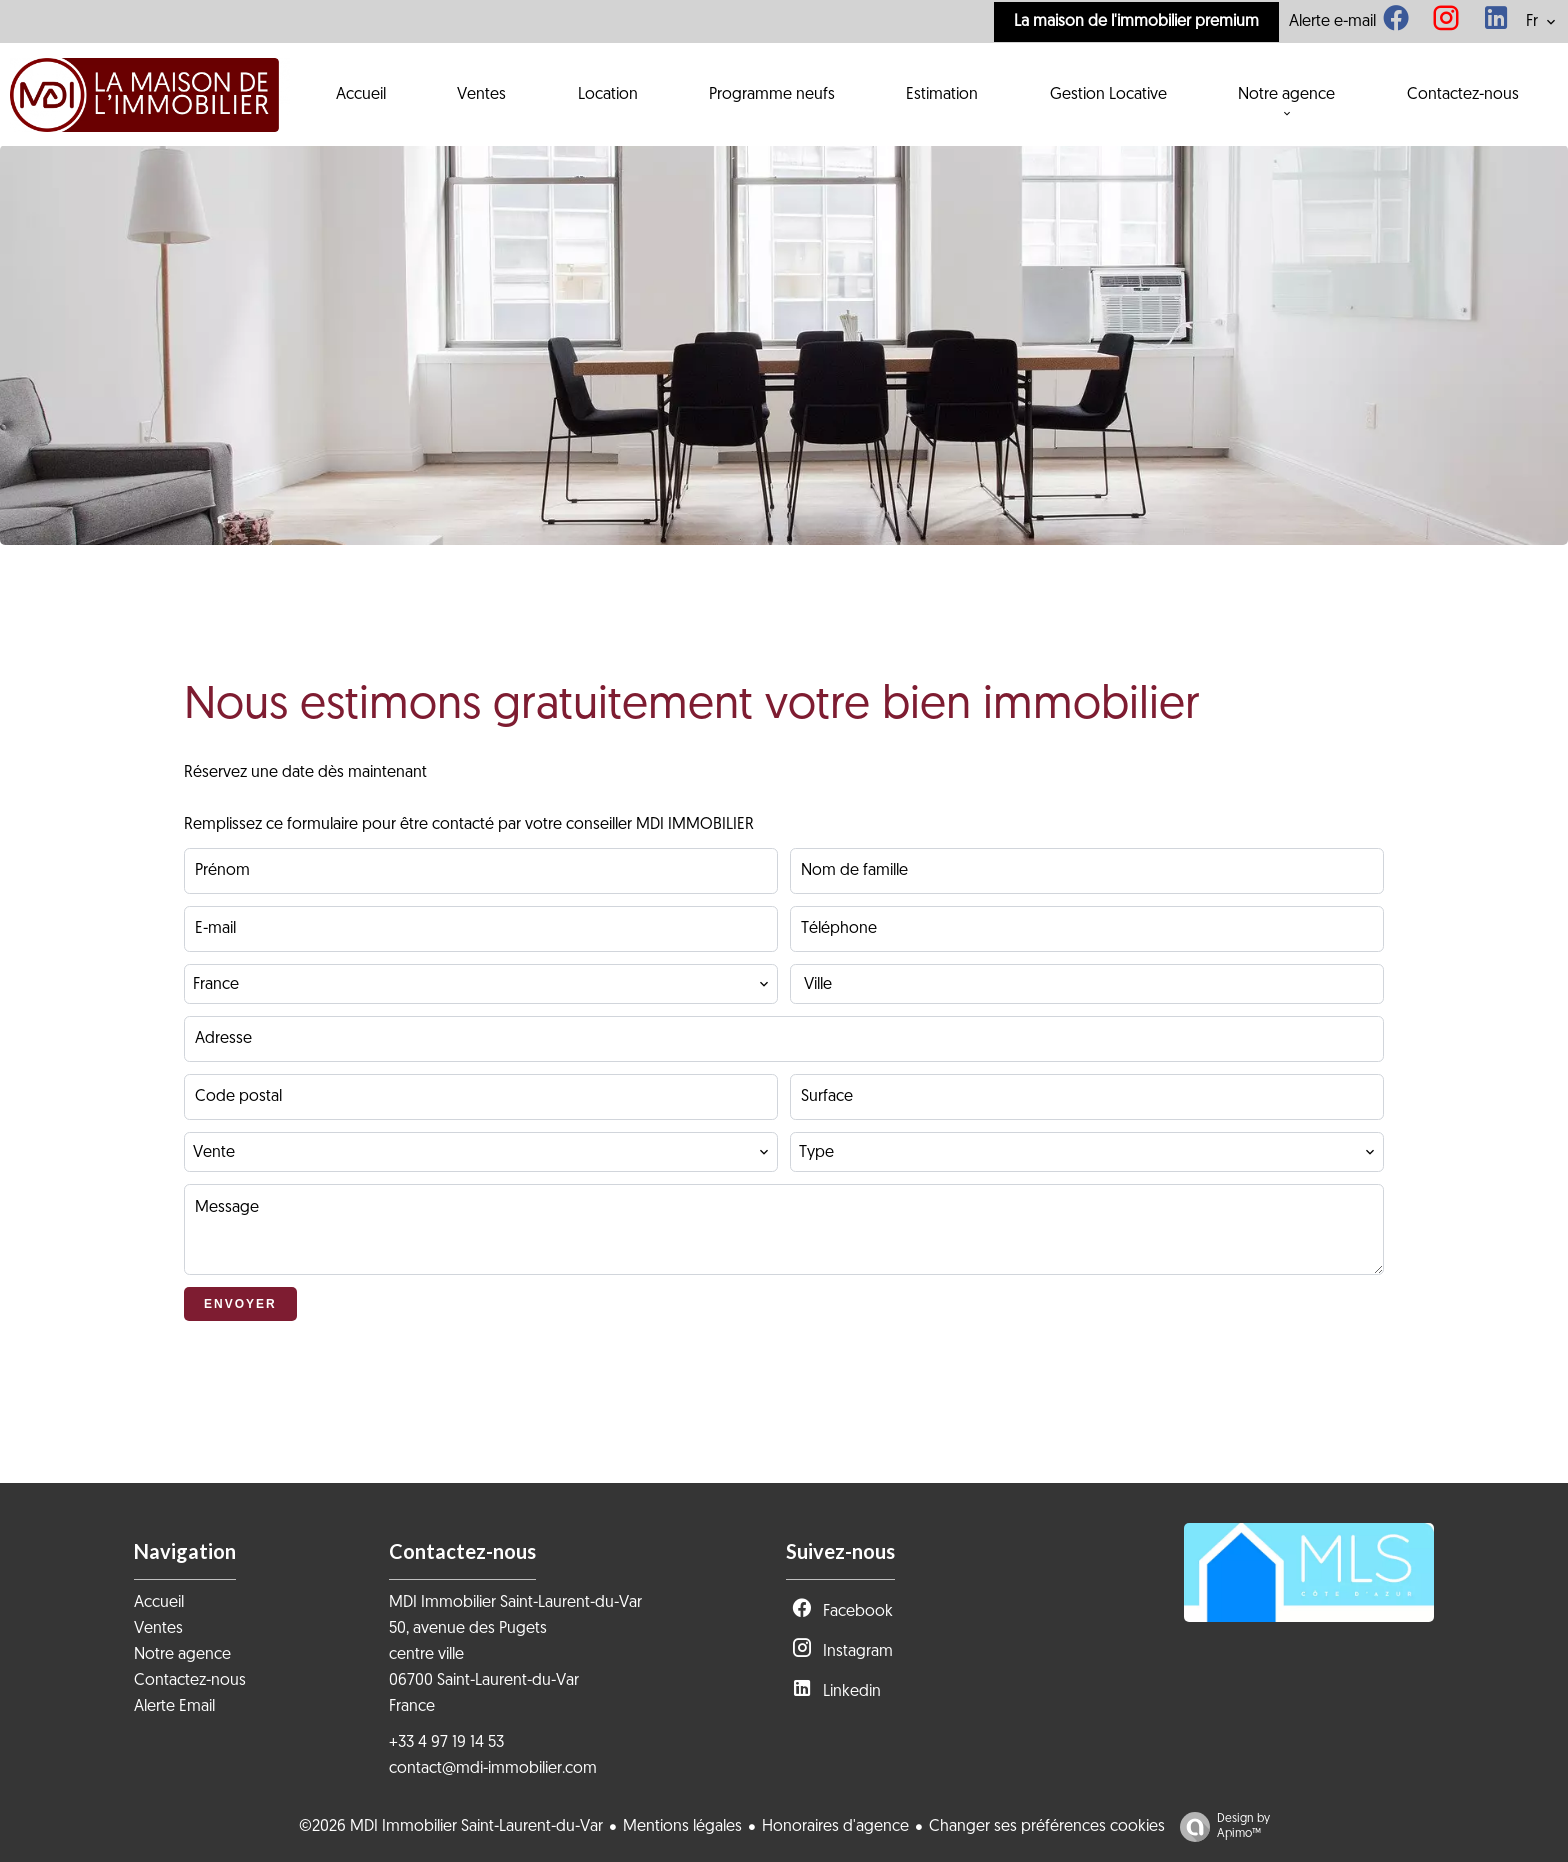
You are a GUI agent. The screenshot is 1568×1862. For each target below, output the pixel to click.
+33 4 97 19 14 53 (446, 1743)
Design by (1220, 1827)
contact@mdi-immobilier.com (493, 1769)
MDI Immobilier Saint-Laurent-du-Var (515, 1603)
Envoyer (240, 1304)
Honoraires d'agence (835, 1827)
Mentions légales (682, 1827)
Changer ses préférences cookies (1047, 1827)
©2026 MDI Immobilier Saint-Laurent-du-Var (451, 1827)
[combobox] (481, 984)
